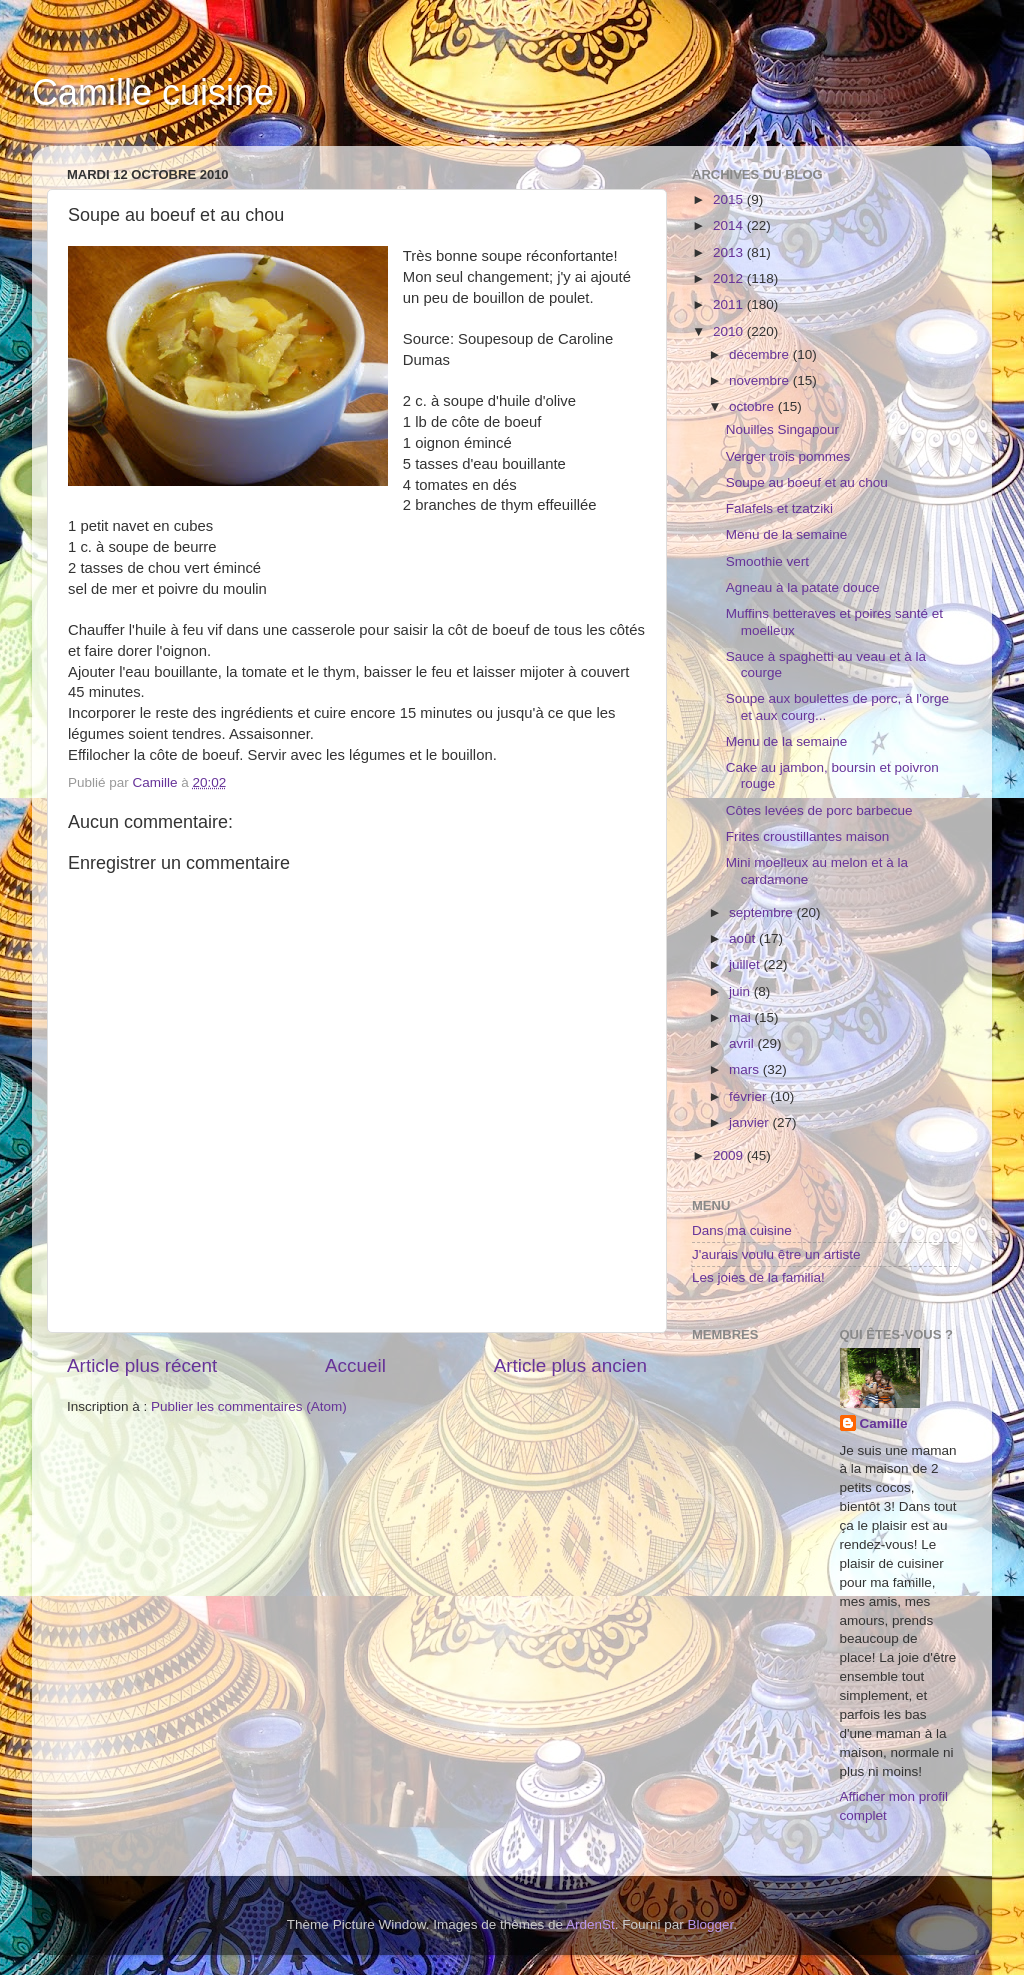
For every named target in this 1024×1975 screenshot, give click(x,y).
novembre (761, 380)
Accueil (355, 1365)
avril (743, 1043)
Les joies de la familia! (758, 1277)
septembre (763, 912)
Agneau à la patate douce (803, 587)
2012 (730, 278)
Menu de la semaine (787, 534)
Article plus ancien (570, 1365)
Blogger (711, 1924)
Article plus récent (142, 1365)
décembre (761, 354)
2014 (730, 225)
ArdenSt (590, 1924)
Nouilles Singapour (782, 429)
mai (742, 1017)
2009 (730, 1155)
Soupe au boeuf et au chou (807, 482)
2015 (730, 199)
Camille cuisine (153, 92)
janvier (751, 1122)
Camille (884, 1423)
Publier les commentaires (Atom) (249, 1406)
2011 (730, 304)
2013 (730, 252)
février (749, 1096)
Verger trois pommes (788, 456)
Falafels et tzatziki (779, 508)
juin (741, 991)
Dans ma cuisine (742, 1230)
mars (746, 1069)
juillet (746, 964)
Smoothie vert (767, 561)
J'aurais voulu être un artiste (776, 1254)
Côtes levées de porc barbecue (819, 810)
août (744, 938)
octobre (753, 406)
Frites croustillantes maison (808, 836)
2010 (730, 331)
